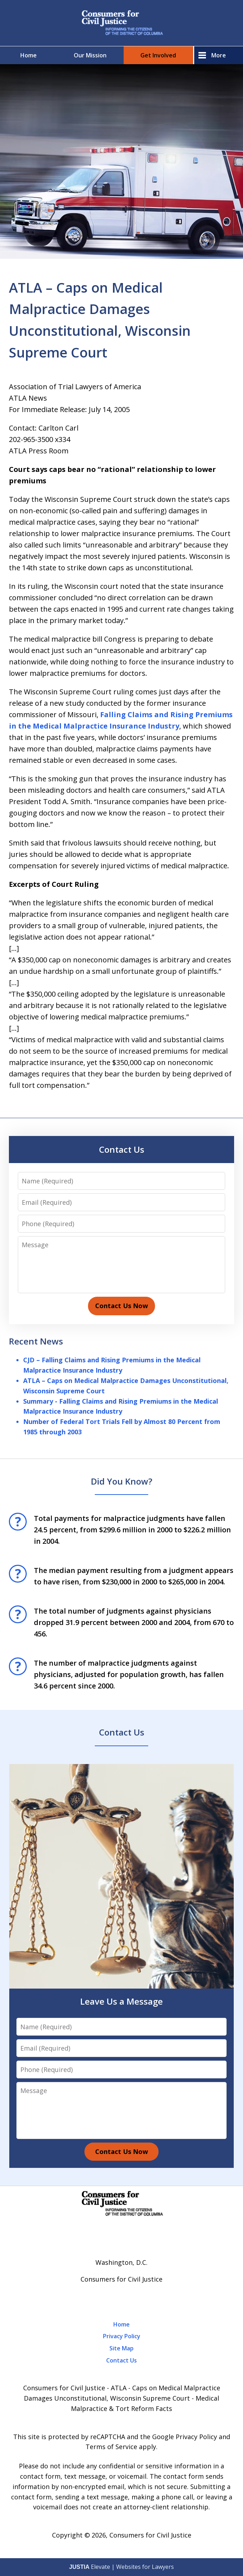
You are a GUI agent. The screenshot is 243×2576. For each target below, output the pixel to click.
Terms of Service (111, 2446)
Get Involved (158, 55)
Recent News (36, 1341)
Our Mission (90, 55)
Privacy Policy (121, 2336)
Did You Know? (121, 1481)
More (218, 55)
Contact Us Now (121, 1305)
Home (28, 55)
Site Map (121, 2348)
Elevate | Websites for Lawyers (121, 2567)
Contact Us (121, 1149)
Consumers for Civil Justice (150, 2535)
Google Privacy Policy (184, 2436)
